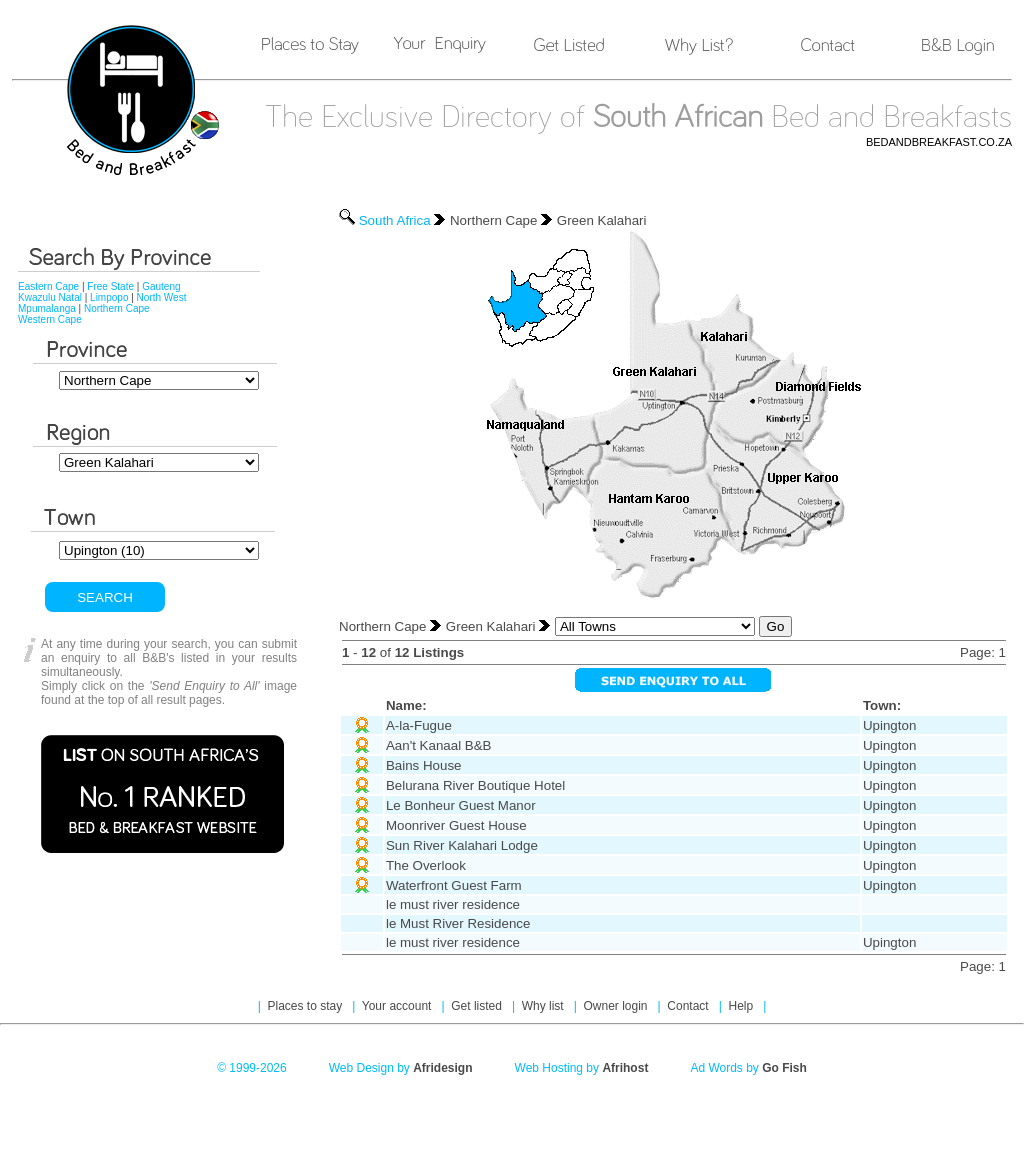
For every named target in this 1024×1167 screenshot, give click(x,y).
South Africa (395, 220)
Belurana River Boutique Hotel (475, 785)
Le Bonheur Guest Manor (461, 805)
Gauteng (161, 286)
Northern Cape (117, 308)
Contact (689, 1006)
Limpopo (109, 297)
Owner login (616, 1006)
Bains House (424, 765)
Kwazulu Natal (50, 297)
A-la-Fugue (419, 725)
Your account (398, 1006)
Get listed (478, 1006)
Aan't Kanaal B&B (439, 745)
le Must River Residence (458, 923)
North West (162, 297)
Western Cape (50, 319)
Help (742, 1006)
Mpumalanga (47, 308)
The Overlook (426, 865)
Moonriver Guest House (456, 825)
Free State (110, 286)
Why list (544, 1006)
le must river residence (453, 904)
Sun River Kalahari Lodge (462, 845)
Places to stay (307, 1006)
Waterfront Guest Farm (454, 885)
